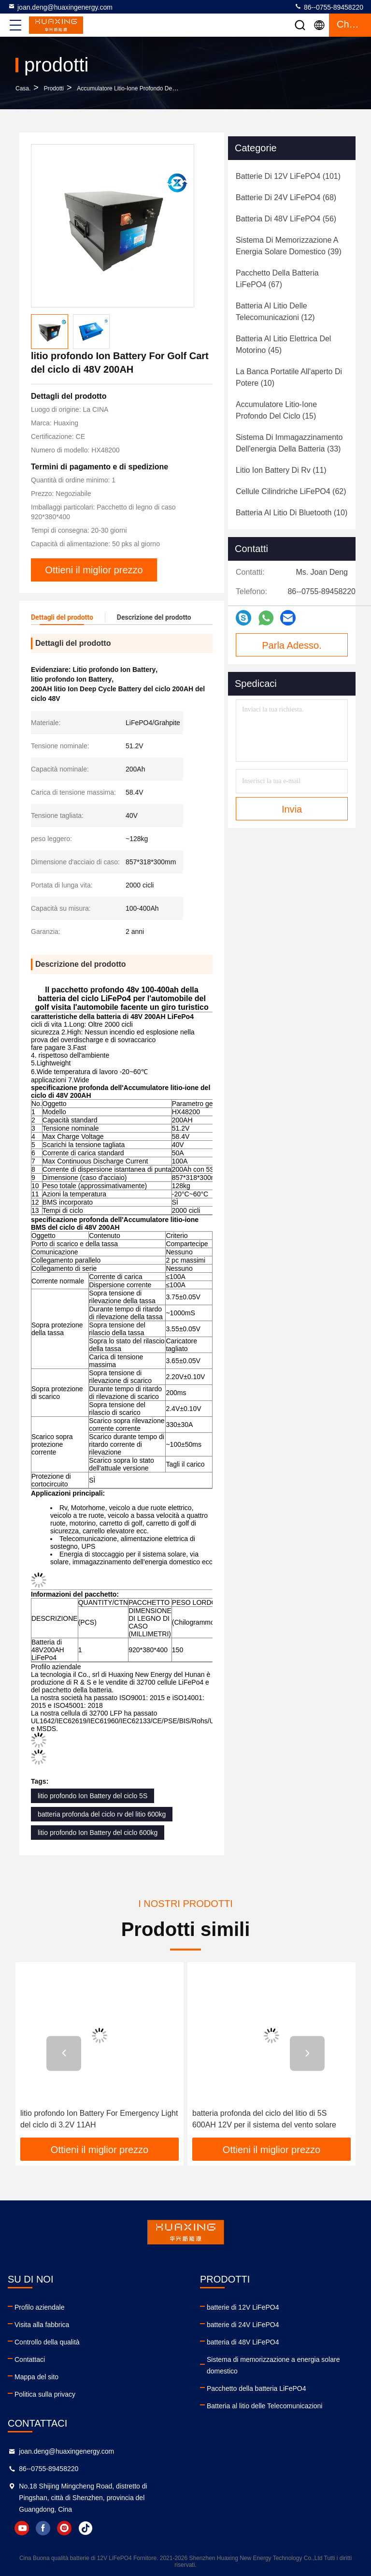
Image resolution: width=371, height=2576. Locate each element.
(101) (288, 176)
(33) (289, 443)
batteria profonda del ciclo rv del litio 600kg (102, 1814)
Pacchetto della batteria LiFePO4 (256, 2388)
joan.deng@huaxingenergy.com (60, 6)
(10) (289, 377)
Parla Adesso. (291, 645)
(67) (277, 279)
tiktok (85, 2528)
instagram (64, 2528)
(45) (283, 344)
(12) (275, 311)
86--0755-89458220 (328, 6)
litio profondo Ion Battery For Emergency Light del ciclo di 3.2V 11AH (99, 2119)
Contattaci (29, 2359)
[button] (63, 2053)
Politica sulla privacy (44, 2394)
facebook (43, 2528)
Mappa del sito (36, 2377)
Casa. (22, 88)
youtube (21, 2528)
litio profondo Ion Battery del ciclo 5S (92, 1796)
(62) (291, 491)
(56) (286, 219)
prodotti (54, 88)
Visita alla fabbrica (41, 2325)
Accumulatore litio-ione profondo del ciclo (132, 88)
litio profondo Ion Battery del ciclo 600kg (97, 1832)
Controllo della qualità (47, 2342)
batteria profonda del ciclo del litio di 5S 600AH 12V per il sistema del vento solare (264, 2119)
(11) (281, 470)
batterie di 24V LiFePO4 (243, 2325)
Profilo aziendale (39, 2307)
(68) (286, 197)
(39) (289, 246)
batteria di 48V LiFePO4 (243, 2342)
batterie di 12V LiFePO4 (243, 2307)
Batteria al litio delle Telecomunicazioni (264, 2406)
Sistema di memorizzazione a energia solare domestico (273, 2365)
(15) (276, 410)
